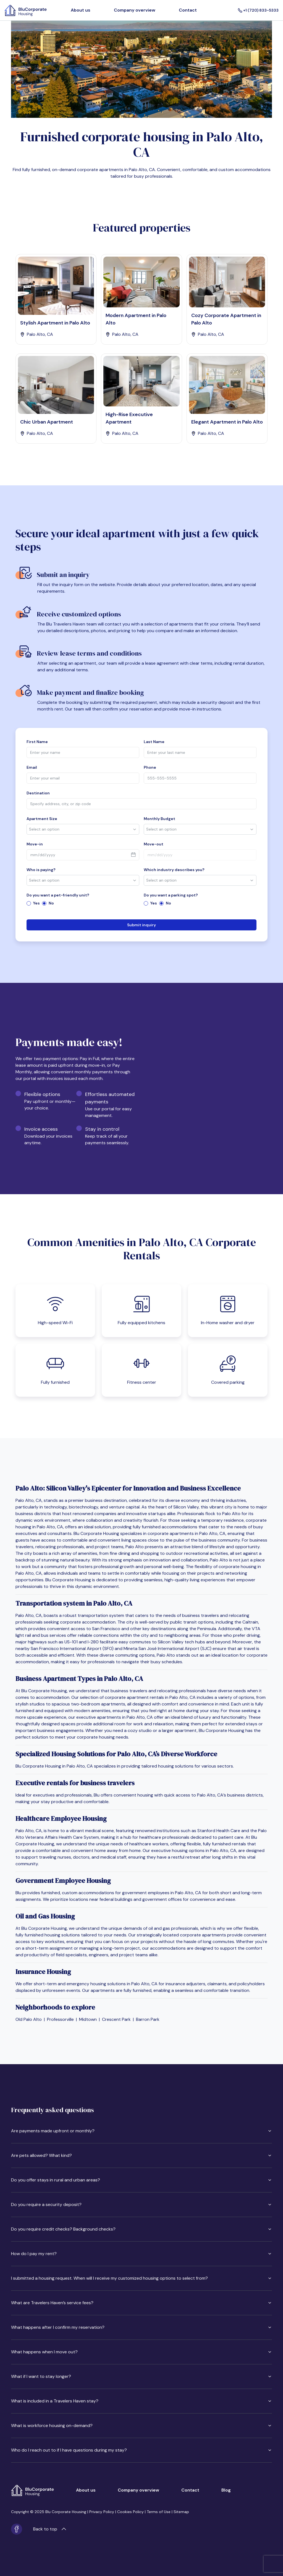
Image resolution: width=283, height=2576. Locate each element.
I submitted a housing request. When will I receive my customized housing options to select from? (141, 2278)
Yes (36, 903)
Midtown (88, 2019)
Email (32, 767)
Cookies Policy (130, 2511)
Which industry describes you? (174, 869)
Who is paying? (41, 869)
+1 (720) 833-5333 (258, 10)
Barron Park (147, 2019)
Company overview (134, 10)
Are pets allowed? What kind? (141, 2155)
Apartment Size (42, 818)
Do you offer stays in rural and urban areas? (141, 2180)
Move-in (35, 844)
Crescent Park (116, 2019)
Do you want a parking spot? (171, 895)
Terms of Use (159, 2511)
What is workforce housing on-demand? (141, 2425)
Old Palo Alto (28, 2019)
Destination (38, 793)
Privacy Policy (101, 2511)
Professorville (60, 2019)
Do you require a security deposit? (141, 2204)
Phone (150, 767)
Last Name (154, 741)
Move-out (153, 844)
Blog (226, 2490)
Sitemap (181, 2511)
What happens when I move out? (141, 2352)
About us (80, 10)
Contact (188, 10)
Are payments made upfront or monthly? (141, 2131)
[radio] (29, 903)
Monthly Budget (159, 818)
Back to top (49, 2529)
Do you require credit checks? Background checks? (141, 2229)
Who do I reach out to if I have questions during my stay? (141, 2450)
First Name (37, 741)
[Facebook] (16, 2529)
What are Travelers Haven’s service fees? (141, 2303)
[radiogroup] (83, 903)
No (51, 903)
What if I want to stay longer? (141, 2376)
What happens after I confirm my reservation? (141, 2327)
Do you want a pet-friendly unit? (58, 895)
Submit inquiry (141, 924)
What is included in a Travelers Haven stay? (141, 2401)
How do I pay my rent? (141, 2253)
